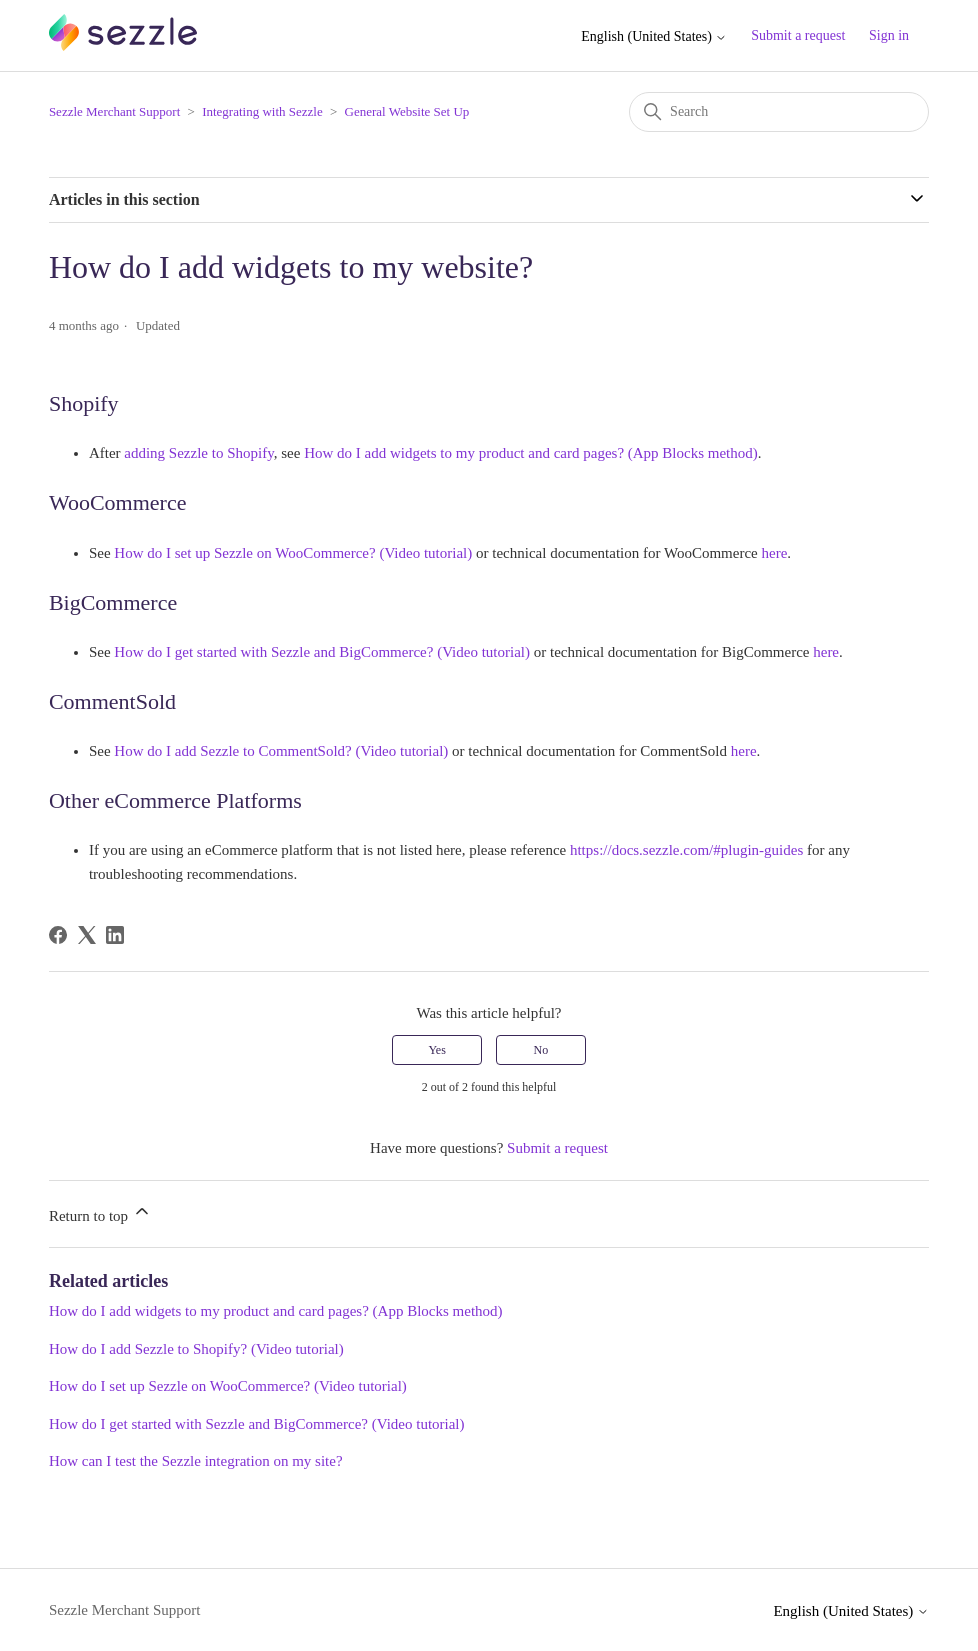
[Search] (779, 112)
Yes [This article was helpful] (436, 1050)
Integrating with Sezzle (262, 111)
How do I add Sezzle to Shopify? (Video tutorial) (196, 1349)
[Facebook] (58, 935)
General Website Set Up (407, 111)
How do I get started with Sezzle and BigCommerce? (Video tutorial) (257, 1424)
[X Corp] (87, 935)
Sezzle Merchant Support (114, 111)
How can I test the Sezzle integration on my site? (196, 1461)
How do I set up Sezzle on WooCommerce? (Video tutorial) (228, 1386)
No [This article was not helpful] (541, 1050)
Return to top (100, 1212)
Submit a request (798, 35)
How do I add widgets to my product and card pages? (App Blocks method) (276, 1311)
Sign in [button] (889, 35)
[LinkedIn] (115, 935)
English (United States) (654, 36)
